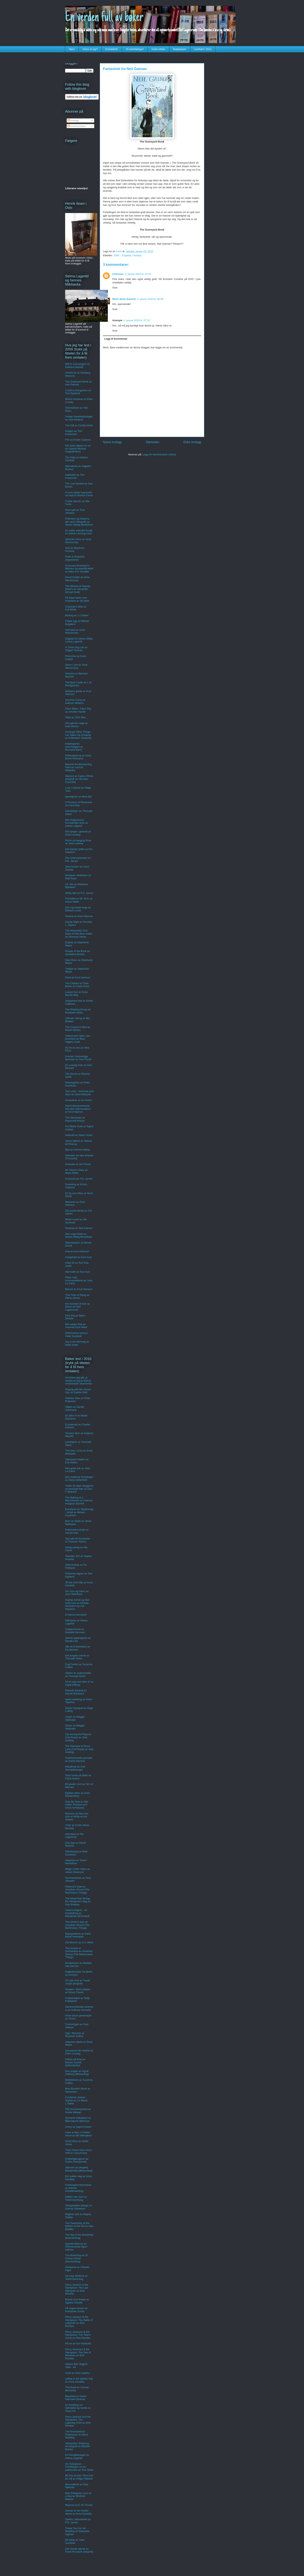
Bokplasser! (179, 49)
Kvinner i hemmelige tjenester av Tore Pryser (78, 1058)
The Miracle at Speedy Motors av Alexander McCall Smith (77, 589)
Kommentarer (76, 126)
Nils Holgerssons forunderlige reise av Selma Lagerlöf (76, 822)
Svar (114, 287)
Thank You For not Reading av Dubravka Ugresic (77, 2531)
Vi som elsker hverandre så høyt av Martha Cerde (79, 494)
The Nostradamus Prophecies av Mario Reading (76, 2434)
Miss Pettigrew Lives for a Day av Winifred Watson (78, 2496)
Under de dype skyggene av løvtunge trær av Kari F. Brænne (79, 1488)
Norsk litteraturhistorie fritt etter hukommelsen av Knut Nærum (78, 1108)
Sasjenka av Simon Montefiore (76, 1862)
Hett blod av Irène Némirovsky (75, 631)
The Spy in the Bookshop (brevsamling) (79, 2236)
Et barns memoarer (76, 1614)
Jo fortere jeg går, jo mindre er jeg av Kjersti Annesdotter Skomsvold (78, 1380)
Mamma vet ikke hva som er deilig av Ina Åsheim (76, 1816)
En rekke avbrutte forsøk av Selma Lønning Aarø (79, 532)
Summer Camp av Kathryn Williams (75, 701)
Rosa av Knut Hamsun (77, 977)
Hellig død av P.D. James (79, 892)
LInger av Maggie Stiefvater (75, 1718)
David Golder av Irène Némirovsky (77, 579)
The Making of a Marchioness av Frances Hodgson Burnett (79, 1500)
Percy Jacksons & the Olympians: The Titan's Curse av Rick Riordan (78, 2334)
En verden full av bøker (104, 18)
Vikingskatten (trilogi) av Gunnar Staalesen (78, 2207)
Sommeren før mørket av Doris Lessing (79, 2052)
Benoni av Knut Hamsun (78, 1289)
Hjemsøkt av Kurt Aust (77, 1271)
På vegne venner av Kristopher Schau (76, 2310)
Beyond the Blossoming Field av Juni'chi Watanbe (78, 767)
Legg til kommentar (116, 338)
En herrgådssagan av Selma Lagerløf (77, 2456)
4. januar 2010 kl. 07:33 (137, 320)
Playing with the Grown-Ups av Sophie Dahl (78, 1391)
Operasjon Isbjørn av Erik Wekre (77, 1461)
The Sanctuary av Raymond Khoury (75, 1119)
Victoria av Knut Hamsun (79, 916)
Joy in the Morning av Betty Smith (77, 1343)
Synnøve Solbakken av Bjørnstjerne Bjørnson (78, 2119)
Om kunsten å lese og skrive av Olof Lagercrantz (77, 1306)
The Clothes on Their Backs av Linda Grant (77, 985)
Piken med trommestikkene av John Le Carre (78, 1280)
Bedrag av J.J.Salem (76, 615)
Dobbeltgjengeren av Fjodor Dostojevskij (76, 2160)
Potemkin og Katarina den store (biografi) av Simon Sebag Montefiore (79, 521)
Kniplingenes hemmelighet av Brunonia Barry (74, 746)
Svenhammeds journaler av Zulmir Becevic (78, 1759)
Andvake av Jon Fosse (78, 1164)
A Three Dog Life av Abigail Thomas (76, 649)
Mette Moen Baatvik (124, 299)
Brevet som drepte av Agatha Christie (77, 2301)
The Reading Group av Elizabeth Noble (78, 1011)
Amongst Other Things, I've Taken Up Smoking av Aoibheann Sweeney (78, 734)
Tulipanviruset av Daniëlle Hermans (75, 1631)
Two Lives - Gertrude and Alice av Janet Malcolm (79, 1093)
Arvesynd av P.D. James (78, 1178)
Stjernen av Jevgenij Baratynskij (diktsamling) (78, 2169)
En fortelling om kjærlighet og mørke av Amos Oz (78, 2407)
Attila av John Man (75, 717)
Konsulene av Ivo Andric (78, 1100)
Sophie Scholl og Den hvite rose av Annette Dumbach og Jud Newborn (77, 1604)
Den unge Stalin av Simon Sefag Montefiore (78, 1235)
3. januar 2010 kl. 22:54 (138, 274)
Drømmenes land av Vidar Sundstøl (76, 1335)
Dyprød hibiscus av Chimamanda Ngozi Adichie (76, 2246)
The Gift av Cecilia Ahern (79, 425)
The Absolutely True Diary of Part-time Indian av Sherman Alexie (78, 933)
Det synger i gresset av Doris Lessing (78, 833)
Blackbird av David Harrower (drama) (75, 2398)
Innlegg (73, 120)
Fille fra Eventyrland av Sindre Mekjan (78, 2111)
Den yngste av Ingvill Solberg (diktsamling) (77, 2073)
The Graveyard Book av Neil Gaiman (78, 383)
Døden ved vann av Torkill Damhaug (76, 2198)
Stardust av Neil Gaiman (78, 1228)
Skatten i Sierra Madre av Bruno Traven (77, 1991)
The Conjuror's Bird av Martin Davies (77, 1029)
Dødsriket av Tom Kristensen (75, 476)
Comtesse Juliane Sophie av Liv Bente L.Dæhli (76, 2100)
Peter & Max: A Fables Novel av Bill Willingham (78, 2134)
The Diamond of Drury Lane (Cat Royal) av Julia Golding (79, 1749)
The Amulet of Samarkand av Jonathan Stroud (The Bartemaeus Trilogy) (79, 1953)
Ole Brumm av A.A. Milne (79, 1942)
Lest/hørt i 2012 (202, 49)
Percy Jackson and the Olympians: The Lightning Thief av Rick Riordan (78, 2421)
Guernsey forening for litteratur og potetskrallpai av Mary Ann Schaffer (79, 568)
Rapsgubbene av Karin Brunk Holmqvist (78, 1935)
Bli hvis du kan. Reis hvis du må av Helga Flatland (79, 2477)
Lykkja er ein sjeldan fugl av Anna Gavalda (79, 2380)
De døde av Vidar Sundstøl (75, 2541)
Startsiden (152, 442)
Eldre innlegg (192, 442)
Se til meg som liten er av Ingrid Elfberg (79, 1683)
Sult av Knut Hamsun (77, 1251)
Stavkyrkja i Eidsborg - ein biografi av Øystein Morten (77, 2446)
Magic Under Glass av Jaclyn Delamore (77, 1870)
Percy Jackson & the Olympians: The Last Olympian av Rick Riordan (76, 2289)
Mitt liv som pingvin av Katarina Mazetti (77, 365)
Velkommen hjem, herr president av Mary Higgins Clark (77, 1038)
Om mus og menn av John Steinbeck (77, 1593)
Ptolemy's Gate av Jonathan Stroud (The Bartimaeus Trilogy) (77, 1889)
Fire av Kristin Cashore (78, 439)
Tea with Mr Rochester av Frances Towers (77, 1540)
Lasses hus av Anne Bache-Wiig (76, 994)
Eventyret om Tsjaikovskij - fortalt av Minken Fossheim (79, 1512)
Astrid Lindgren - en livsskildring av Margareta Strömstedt (77, 1913)
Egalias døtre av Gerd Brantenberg (77, 1795)
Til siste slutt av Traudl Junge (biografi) (77, 1982)
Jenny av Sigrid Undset (78, 2126)
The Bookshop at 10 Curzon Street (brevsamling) (76, 2258)
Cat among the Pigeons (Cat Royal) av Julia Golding (78, 1737)
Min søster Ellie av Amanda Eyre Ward (76, 1326)
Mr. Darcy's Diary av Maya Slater (76, 1171)
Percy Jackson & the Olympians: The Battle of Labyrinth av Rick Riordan (79, 2321)
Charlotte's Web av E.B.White (75, 608)
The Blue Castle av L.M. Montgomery (78, 684)
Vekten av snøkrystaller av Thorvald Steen (78, 1675)
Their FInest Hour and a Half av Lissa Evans (78, 2152)
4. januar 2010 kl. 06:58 (150, 299)
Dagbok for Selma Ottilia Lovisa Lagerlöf (78, 640)
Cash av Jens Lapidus (77, 2372)
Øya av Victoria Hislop (77, 1149)
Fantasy (137, 255)
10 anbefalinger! (135, 49)
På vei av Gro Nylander (78, 2343)
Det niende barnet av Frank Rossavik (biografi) (79, 2550)
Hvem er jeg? (90, 49)
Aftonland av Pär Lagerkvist (74, 1836)
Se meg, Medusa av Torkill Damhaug (76, 2277)
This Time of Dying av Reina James (77, 1297)
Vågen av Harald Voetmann (74, 1408)
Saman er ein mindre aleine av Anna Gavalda (78, 2512)
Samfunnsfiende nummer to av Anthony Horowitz (79, 2008)
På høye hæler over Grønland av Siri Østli (77, 599)
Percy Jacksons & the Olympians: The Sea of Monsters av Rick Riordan (78, 2354)
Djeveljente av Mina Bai (78, 796)
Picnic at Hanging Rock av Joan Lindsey (78, 842)
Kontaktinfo (111, 49)
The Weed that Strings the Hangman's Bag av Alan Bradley (78, 1901)
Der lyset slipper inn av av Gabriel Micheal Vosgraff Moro (78, 448)
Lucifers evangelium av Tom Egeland (78, 392)
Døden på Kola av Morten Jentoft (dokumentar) (75, 2062)
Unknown (118, 274)
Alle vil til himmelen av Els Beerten (77, 1648)
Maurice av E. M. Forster (79, 2505)
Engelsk (126, 255)
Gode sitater (158, 49)
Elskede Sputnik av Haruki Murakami (76, 1692)
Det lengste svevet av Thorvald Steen (77, 1657)
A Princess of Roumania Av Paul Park (78, 804)
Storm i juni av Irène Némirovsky (76, 666)
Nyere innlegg (112, 442)
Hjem (72, 49)
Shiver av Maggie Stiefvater (75, 1727)
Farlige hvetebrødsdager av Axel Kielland (79, 418)
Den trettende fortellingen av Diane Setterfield (79, 1479)
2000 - (117, 255)
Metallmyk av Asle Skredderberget (75, 1768)
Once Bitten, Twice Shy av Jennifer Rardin (78, 710)
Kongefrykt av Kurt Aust (78, 1257)
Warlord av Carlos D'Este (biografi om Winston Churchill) (79, 779)
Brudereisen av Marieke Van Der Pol (78, 1965)
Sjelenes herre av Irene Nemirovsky (78, 541)
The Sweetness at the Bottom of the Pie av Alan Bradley (79, 2226)
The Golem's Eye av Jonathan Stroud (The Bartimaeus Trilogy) (77, 1924)
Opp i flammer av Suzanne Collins (74, 2035)
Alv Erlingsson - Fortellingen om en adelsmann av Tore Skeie (79, 2466)
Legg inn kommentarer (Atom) (159, 454)
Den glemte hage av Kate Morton (76, 725)
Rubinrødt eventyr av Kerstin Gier (77, 1531)
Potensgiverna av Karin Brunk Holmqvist (78, 757)
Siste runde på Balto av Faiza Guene (78, 1777)
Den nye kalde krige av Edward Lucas (78, 909)
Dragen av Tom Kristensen (73, 433)
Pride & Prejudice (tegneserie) (75, 558)
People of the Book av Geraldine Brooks (77, 953)
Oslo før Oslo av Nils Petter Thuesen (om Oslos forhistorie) (76, 1804)
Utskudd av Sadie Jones (78, 1135)
